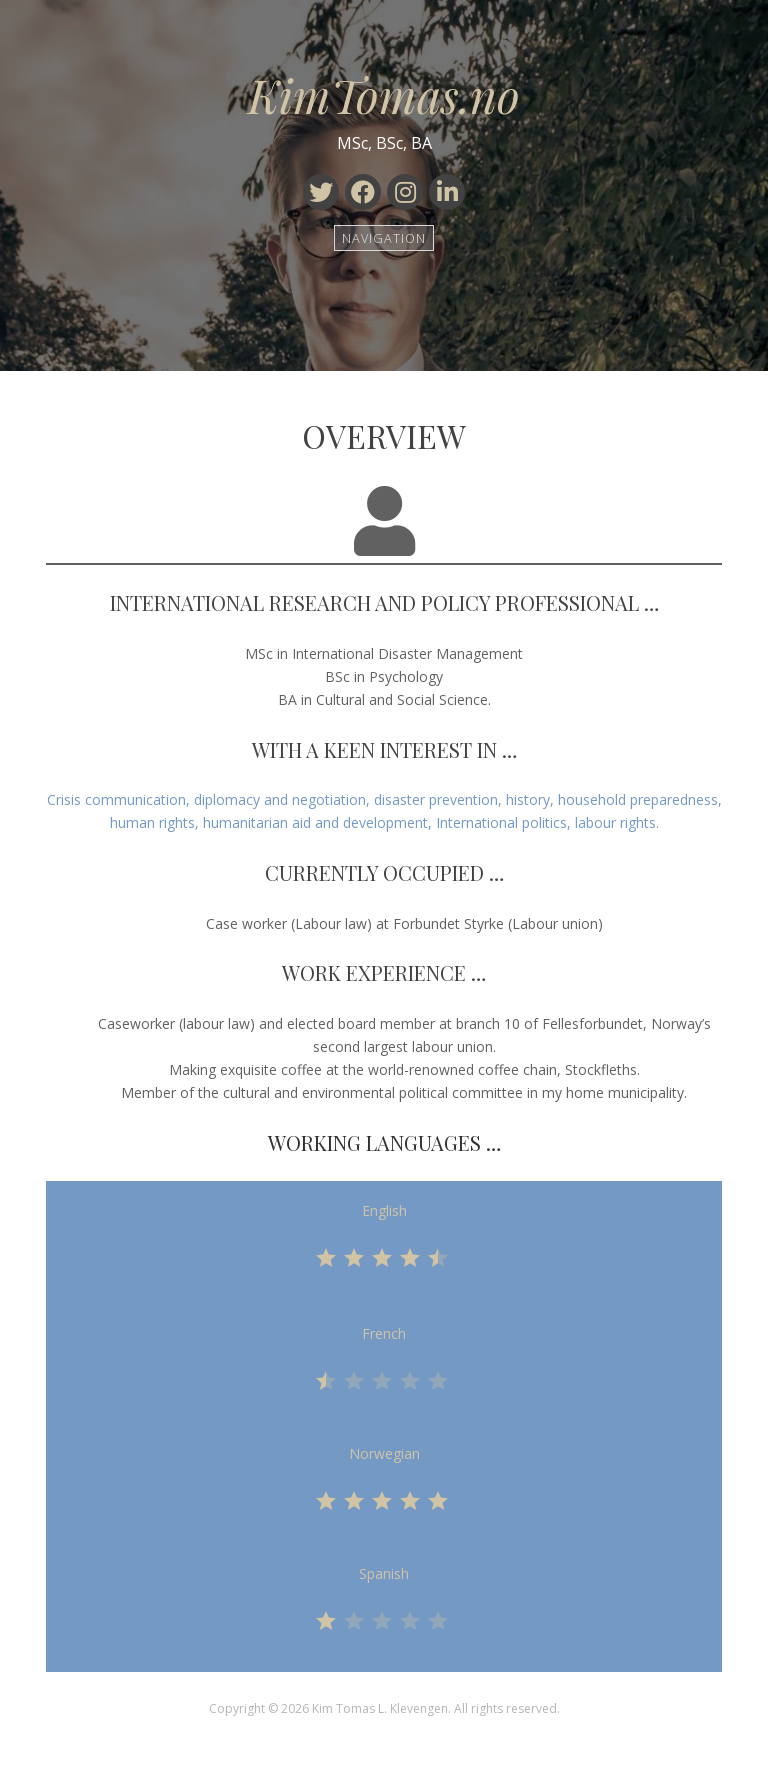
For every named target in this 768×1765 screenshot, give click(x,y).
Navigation (384, 237)
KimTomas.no (384, 95)
